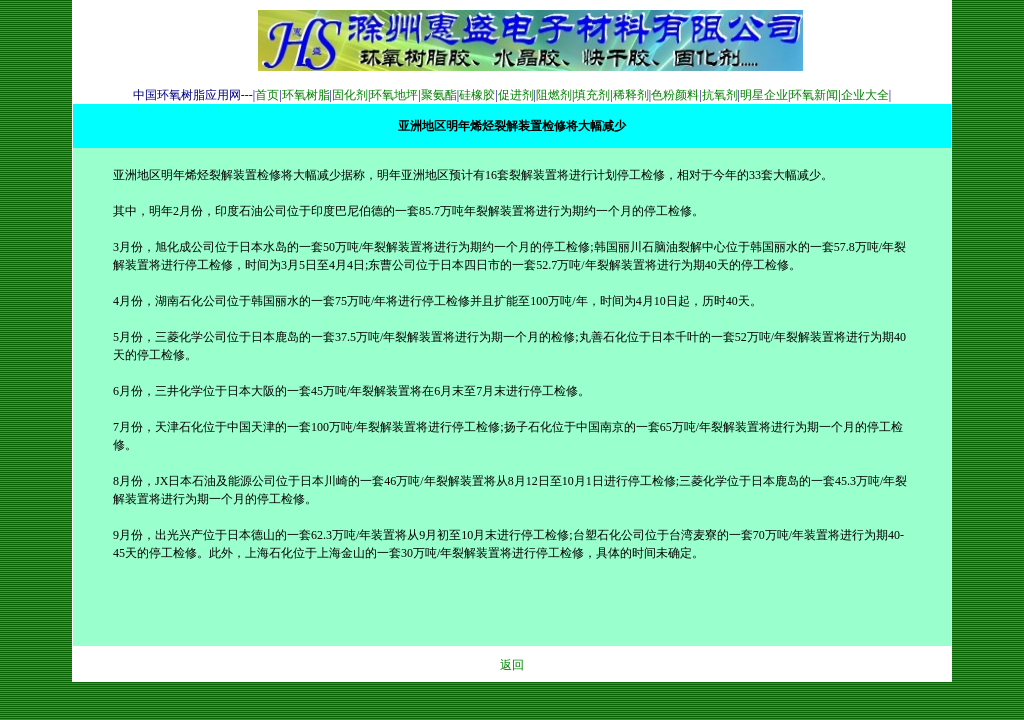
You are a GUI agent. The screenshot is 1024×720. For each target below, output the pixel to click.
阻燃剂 (554, 95)
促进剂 (516, 95)
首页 (267, 95)
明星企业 (764, 95)
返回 (512, 665)
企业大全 (865, 95)
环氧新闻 (814, 95)
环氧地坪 (394, 95)
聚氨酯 (439, 95)
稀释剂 (631, 95)
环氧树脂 (306, 95)
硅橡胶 (477, 95)
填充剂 (592, 95)
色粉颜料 (675, 95)
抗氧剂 (720, 95)
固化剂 (350, 95)
